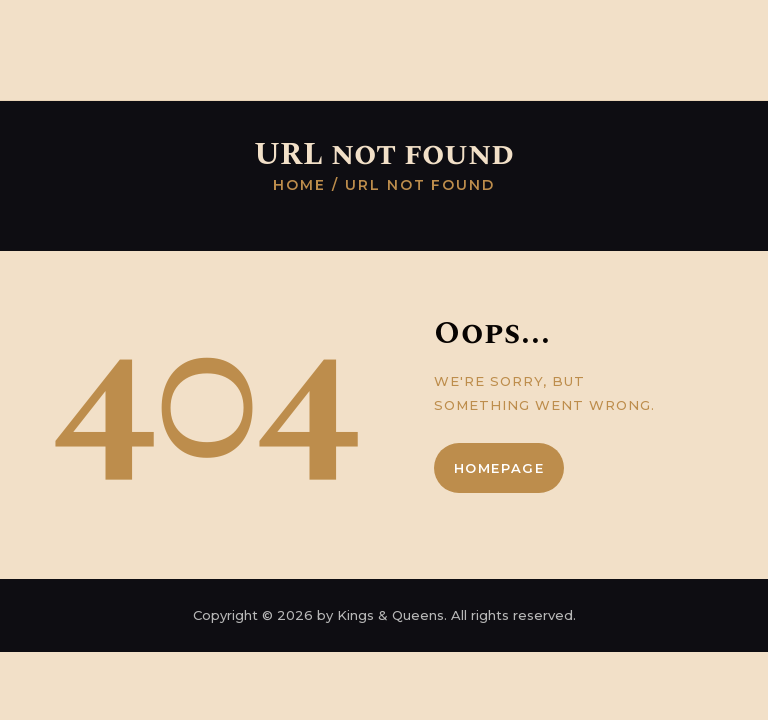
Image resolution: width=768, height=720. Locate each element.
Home (299, 185)
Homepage (499, 468)
